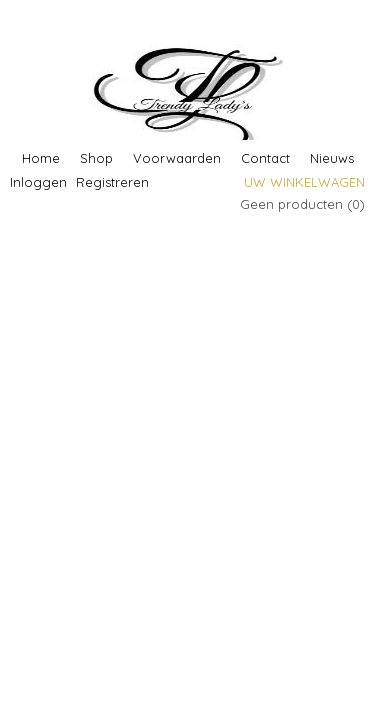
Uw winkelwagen (304, 182)
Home (41, 158)
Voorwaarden (177, 158)
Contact (265, 158)
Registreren (112, 182)
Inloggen (38, 182)
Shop (96, 158)
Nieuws (332, 158)
